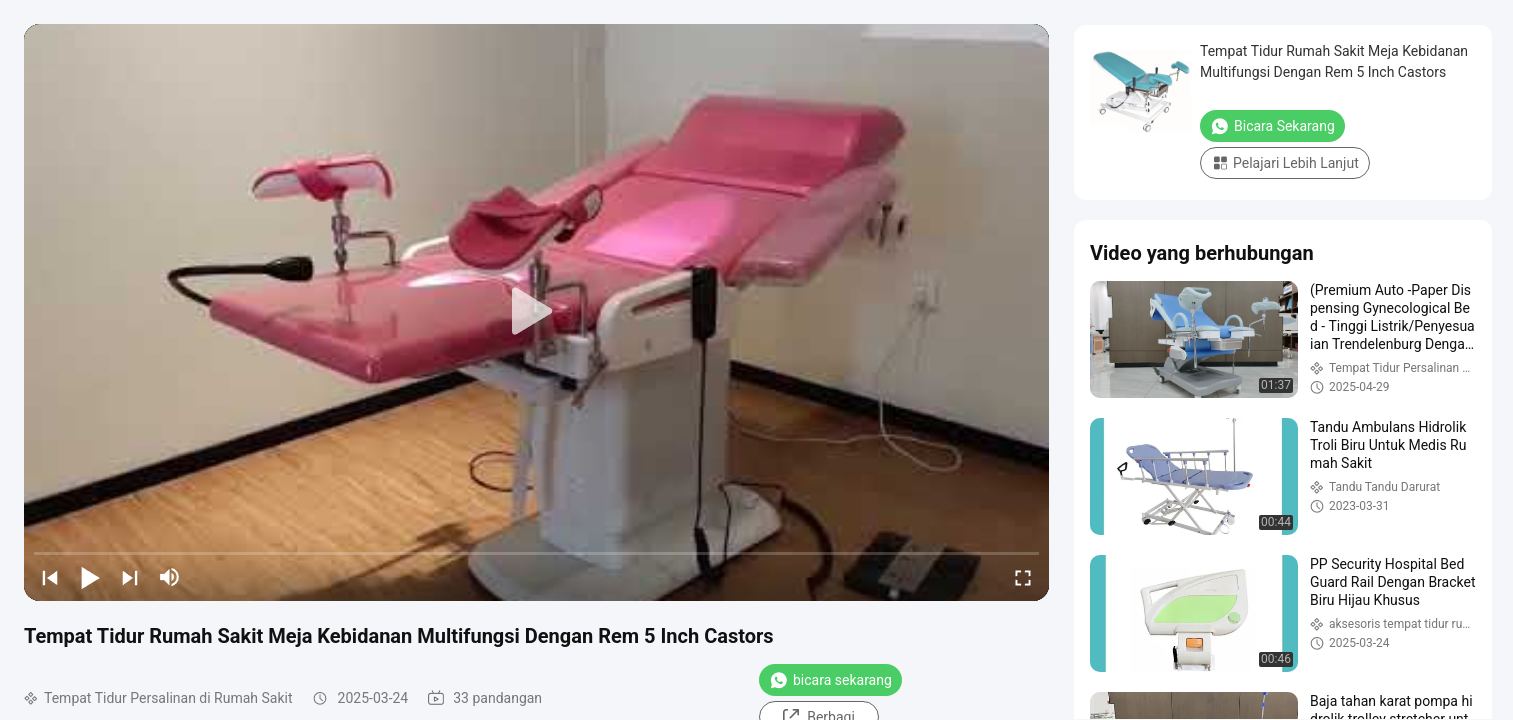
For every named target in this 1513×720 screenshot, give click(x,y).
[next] (130, 577)
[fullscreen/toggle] (1023, 577)
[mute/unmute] (170, 577)
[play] (537, 312)
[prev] (50, 577)
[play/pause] (90, 577)
